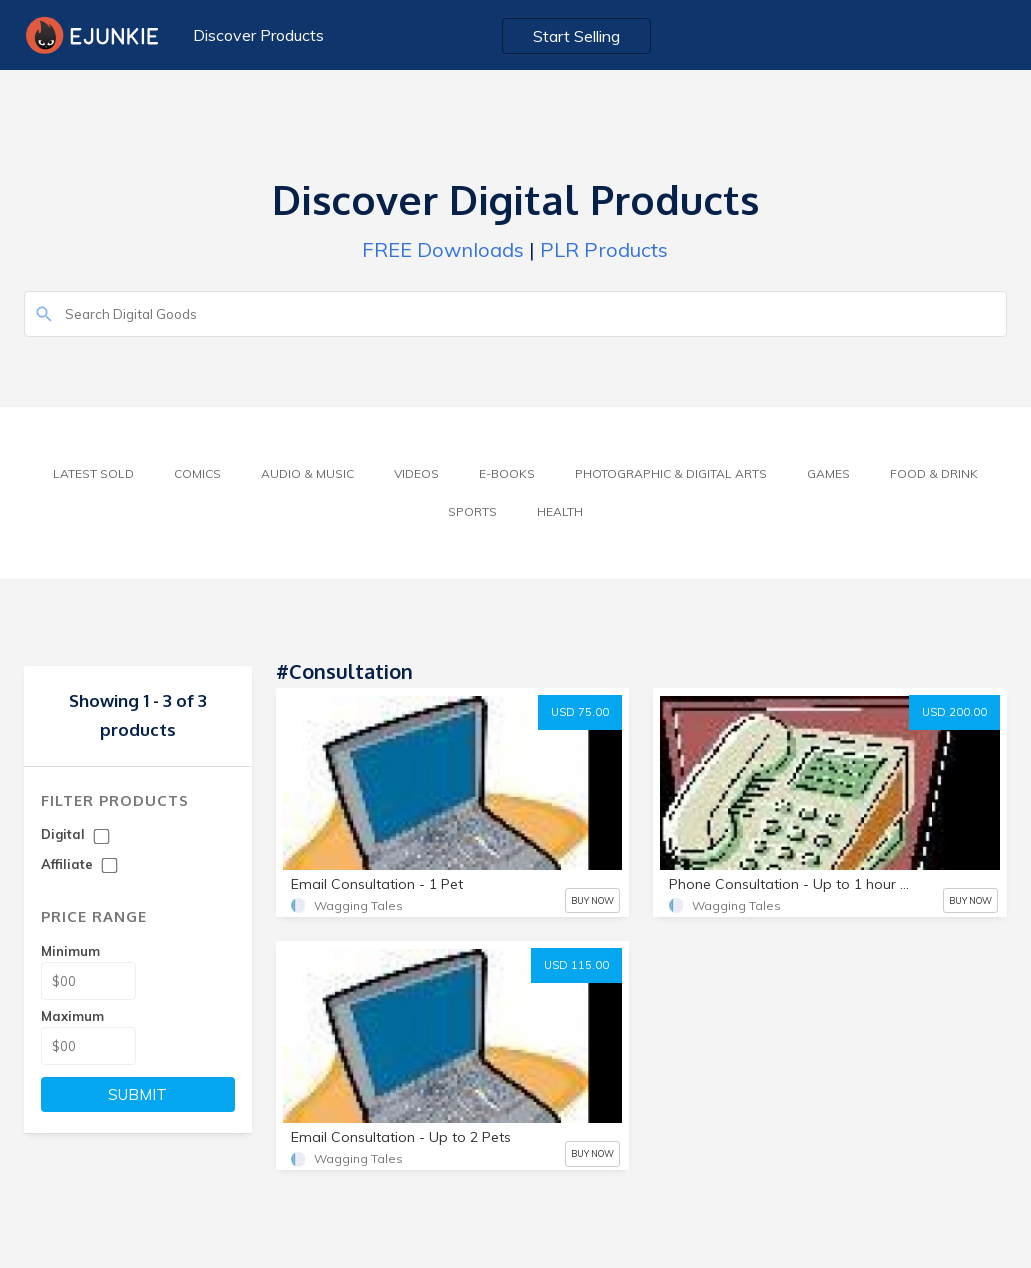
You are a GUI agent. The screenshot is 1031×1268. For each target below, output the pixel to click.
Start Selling (576, 36)
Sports (472, 511)
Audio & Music (307, 473)
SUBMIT (137, 1094)
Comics (197, 473)
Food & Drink (934, 473)
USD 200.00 (954, 712)
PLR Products (604, 249)
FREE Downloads (443, 249)
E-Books (507, 473)
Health (560, 511)
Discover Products (258, 35)
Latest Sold (93, 473)
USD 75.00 (580, 712)
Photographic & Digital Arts (671, 473)
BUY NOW (592, 900)
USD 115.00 (576, 965)
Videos (416, 473)
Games (828, 473)
